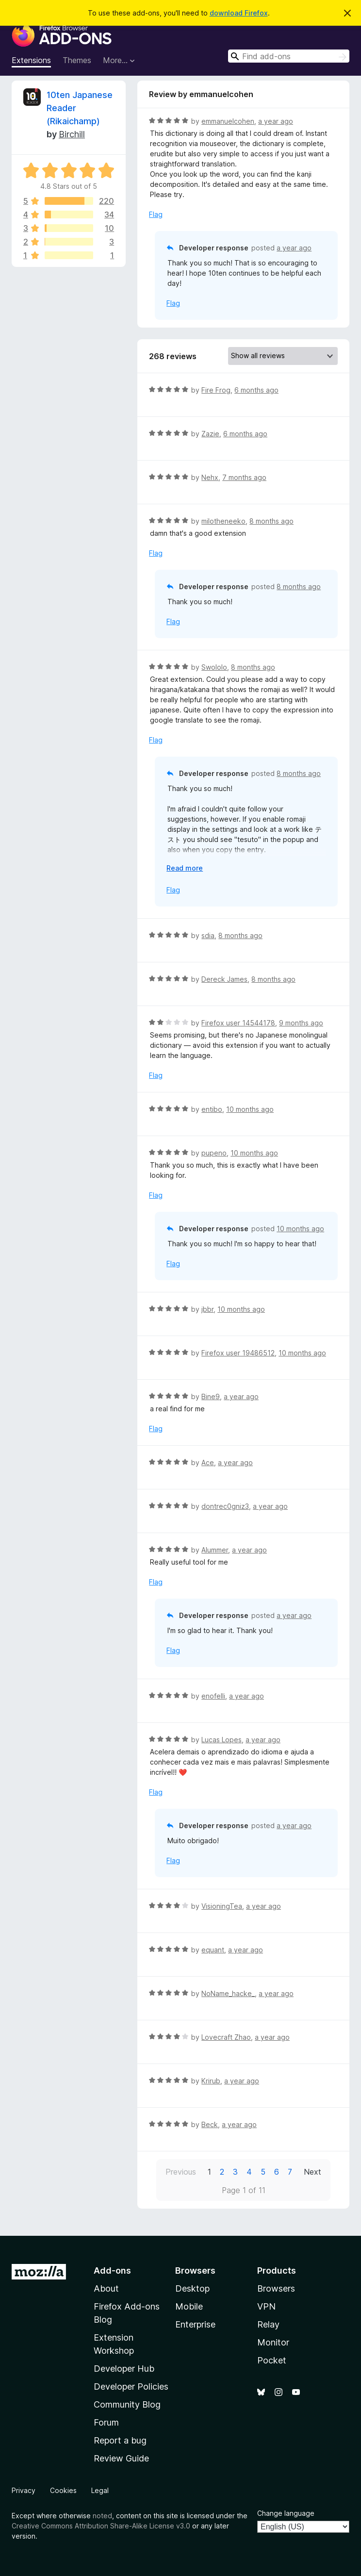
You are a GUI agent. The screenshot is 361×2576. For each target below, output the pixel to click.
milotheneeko (223, 521)
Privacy (23, 2490)
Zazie (210, 433)
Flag (156, 214)
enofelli (213, 1696)
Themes (77, 60)
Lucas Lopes (221, 1739)
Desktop (192, 2288)
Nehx (209, 477)
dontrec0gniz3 (225, 1506)
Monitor (273, 2342)
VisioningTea (221, 1906)
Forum (106, 2422)
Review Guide (121, 2458)
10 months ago (250, 1109)
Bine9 (210, 1396)
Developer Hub (124, 2368)
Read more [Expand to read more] (184, 868)
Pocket (271, 2360)
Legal (100, 2490)
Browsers (276, 2288)
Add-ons (112, 2270)
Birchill (72, 134)
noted (102, 2515)
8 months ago (271, 521)
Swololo (214, 667)
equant (212, 1950)
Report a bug (120, 2440)
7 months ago (244, 477)
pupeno (214, 1153)
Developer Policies (131, 2386)
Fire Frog (215, 390)
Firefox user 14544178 (238, 1023)
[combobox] (288, 56)
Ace (207, 1462)
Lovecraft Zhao (226, 2037)
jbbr (207, 1309)
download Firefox (239, 13)
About (106, 2288)
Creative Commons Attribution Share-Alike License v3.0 (101, 2526)
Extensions (31, 60)
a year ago (275, 121)
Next (312, 2172)
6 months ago (256, 390)
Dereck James (224, 979)
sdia (207, 935)
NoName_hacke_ (228, 1993)
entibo (211, 1109)
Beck (209, 2124)
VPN (266, 2306)
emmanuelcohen (227, 121)
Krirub (210, 2081)
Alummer (214, 1550)
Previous (180, 2172)
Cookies (63, 2490)
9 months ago (301, 1023)
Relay (268, 2324)
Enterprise (195, 2324)
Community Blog (127, 2404)
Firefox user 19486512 (238, 1353)
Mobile (189, 2306)
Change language (285, 2513)
